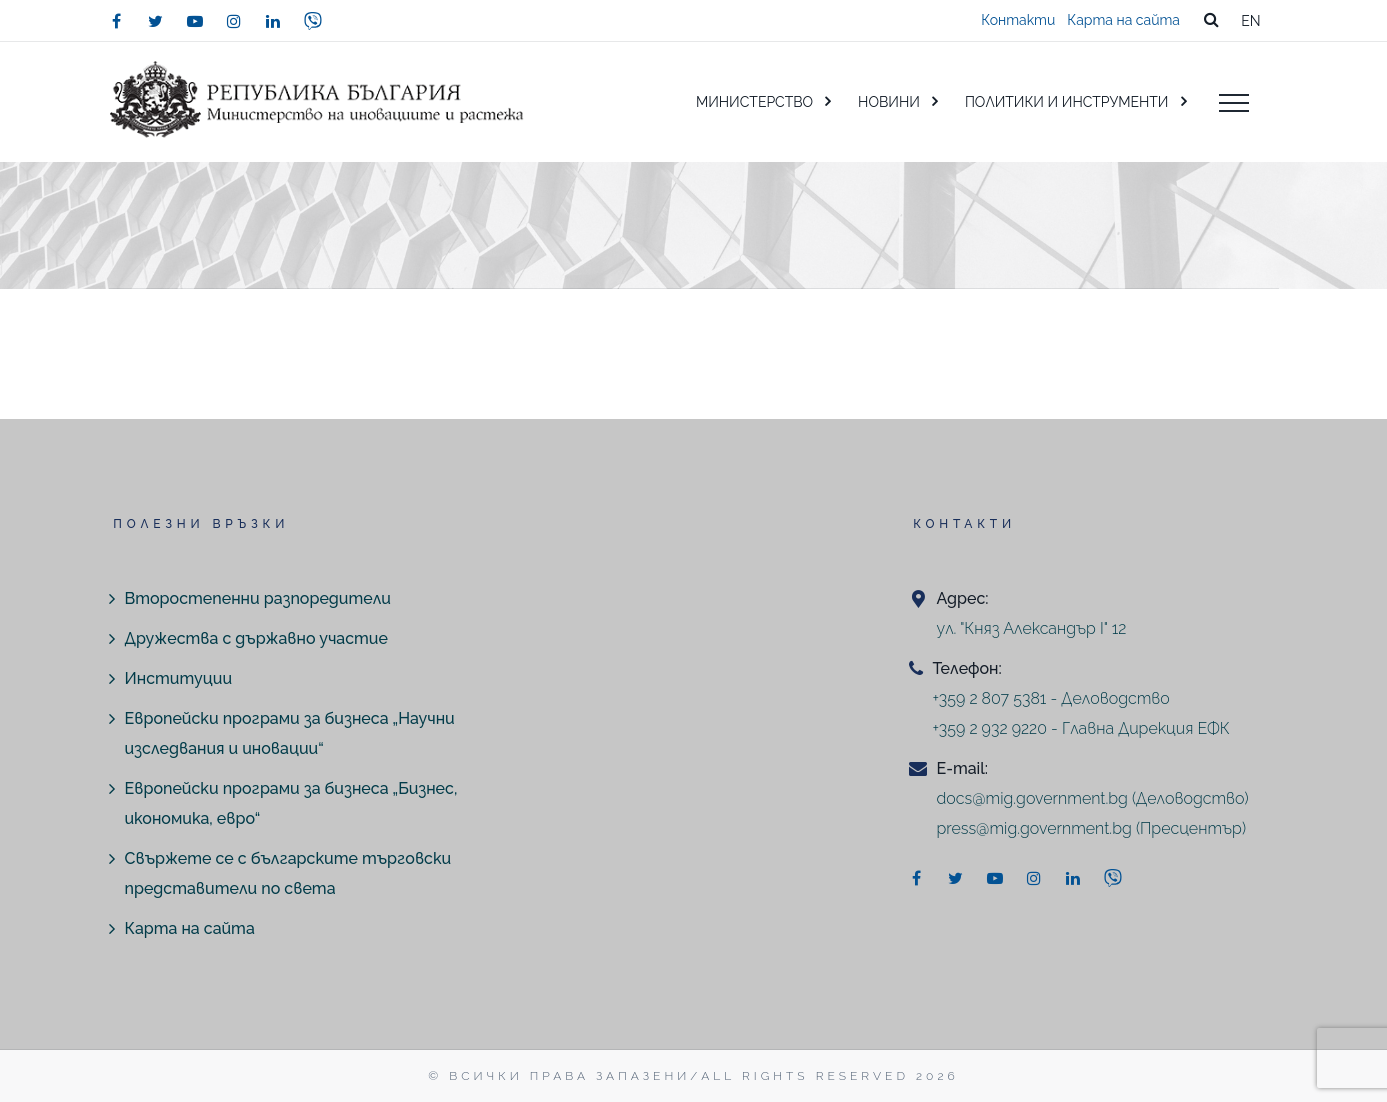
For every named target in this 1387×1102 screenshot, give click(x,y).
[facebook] (117, 21)
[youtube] (195, 21)
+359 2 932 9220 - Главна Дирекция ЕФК (1081, 728)
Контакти (1018, 20)
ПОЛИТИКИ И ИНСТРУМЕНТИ (1067, 102)
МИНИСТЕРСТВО (754, 102)
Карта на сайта (1123, 20)
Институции (179, 678)
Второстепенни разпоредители (258, 598)
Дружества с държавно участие (256, 638)
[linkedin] (273, 21)
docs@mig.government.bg (1032, 798)
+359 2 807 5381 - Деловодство (1051, 698)
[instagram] (234, 21)
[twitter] (156, 21)
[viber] (313, 21)
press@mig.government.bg (1034, 828)
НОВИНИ (889, 102)
